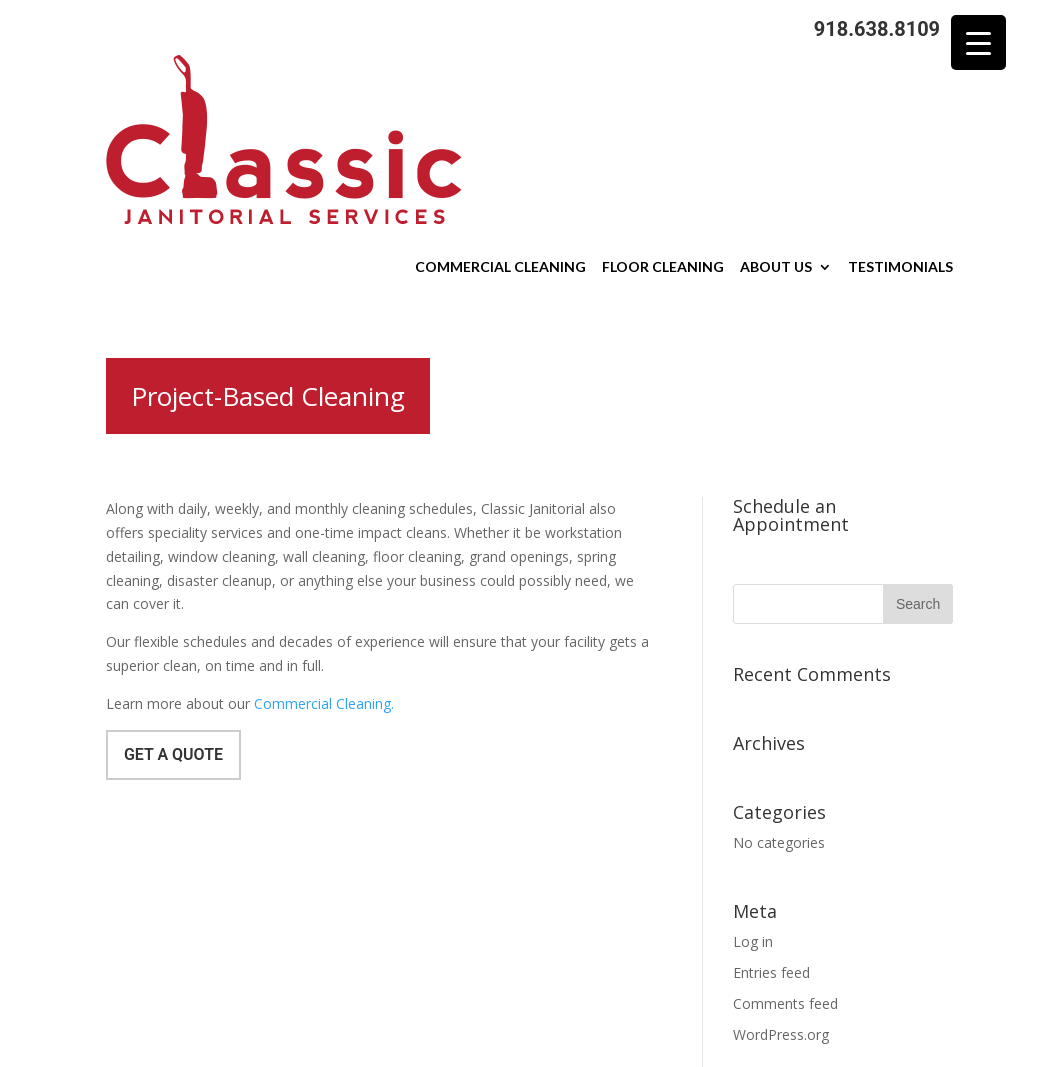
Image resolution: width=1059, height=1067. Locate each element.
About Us (776, 138)
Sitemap (490, 1055)
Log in (753, 812)
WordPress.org (781, 905)
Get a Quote (173, 625)
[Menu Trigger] (978, 42)
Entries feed (771, 843)
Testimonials (900, 138)
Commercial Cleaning (500, 138)
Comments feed (785, 874)
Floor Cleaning (663, 138)
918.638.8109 (877, 29)
